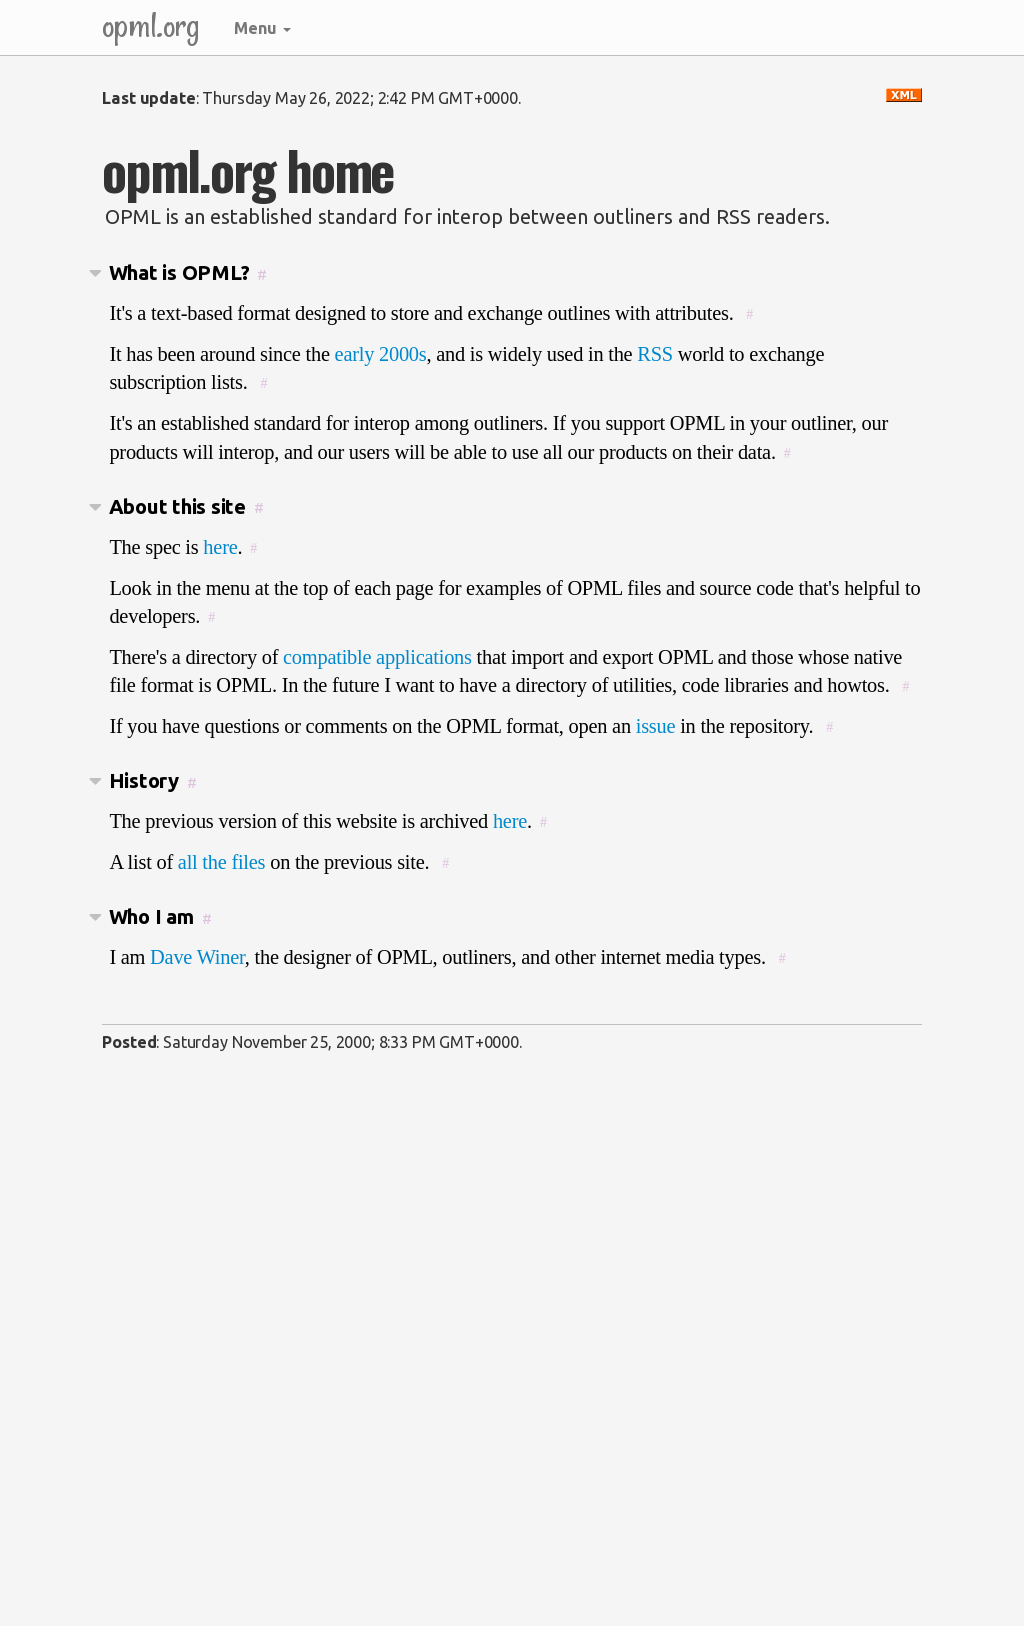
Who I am (151, 916)
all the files (221, 862)
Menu (262, 28)
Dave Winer (197, 957)
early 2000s (381, 354)
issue (656, 726)
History (144, 780)
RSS (655, 354)
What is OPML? (179, 272)
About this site (177, 506)
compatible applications (377, 657)
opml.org (151, 25)
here (220, 547)
